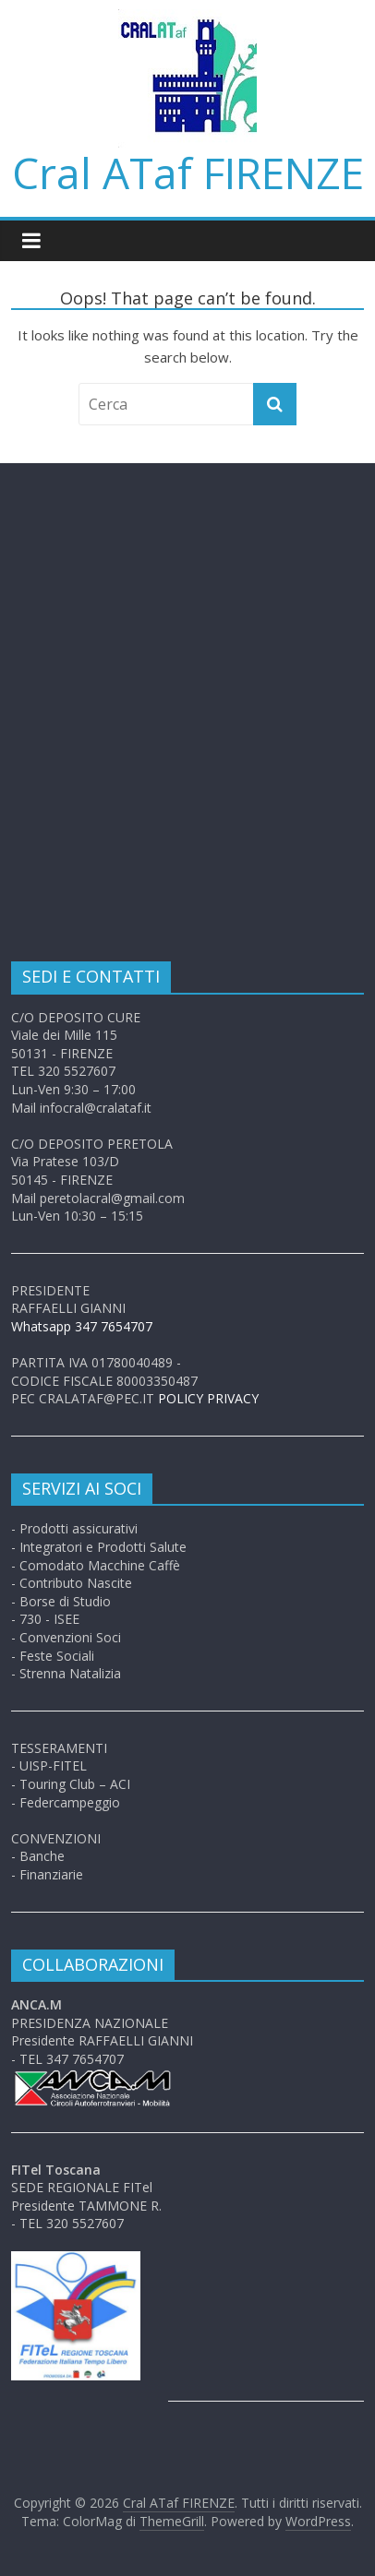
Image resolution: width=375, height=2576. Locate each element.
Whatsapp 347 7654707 (81, 1326)
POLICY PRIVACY (208, 1398)
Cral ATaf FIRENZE (188, 172)
